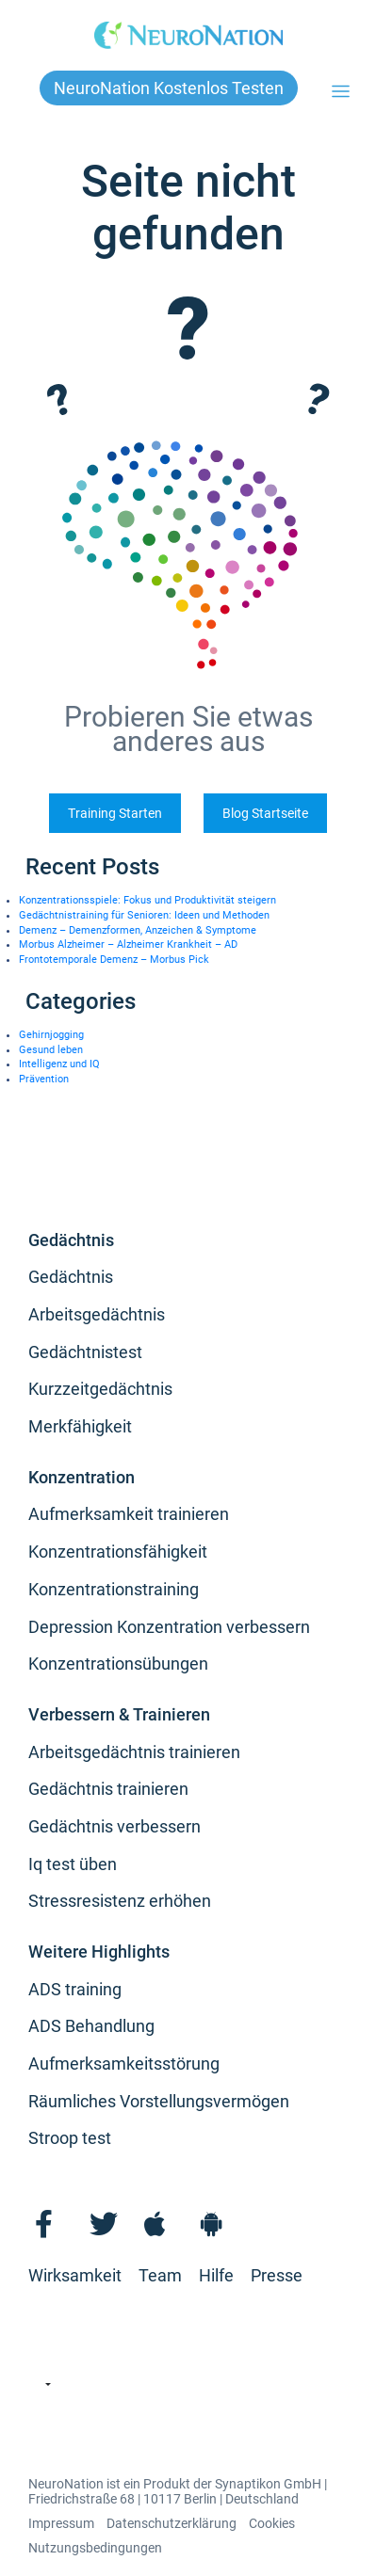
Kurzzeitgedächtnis (100, 1389)
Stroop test (69, 2138)
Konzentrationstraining (113, 1589)
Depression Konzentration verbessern (169, 1627)
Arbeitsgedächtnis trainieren (134, 1752)
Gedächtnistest (85, 1352)
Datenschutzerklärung (171, 2523)
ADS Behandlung (91, 2026)
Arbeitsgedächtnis (96, 1314)
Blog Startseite (265, 813)
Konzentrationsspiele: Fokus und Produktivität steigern (147, 900)
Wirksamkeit (75, 2275)
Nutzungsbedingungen (95, 2547)
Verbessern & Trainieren (119, 1714)
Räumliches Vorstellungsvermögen (158, 2101)
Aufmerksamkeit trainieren (128, 1514)
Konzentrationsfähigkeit (117, 1551)
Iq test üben (72, 1864)
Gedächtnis (71, 1240)
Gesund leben (51, 1050)
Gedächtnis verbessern (114, 1826)
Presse (276, 2275)
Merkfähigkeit (80, 1426)
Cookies (272, 2523)
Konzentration (81, 1477)
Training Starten (115, 813)
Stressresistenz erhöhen (119, 1901)
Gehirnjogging (51, 1035)
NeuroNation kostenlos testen (169, 88)
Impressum (61, 2523)
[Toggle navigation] (340, 91)
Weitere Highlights (99, 1951)
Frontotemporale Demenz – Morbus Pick (114, 959)
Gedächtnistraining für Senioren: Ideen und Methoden (144, 915)
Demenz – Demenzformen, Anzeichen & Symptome (137, 930)
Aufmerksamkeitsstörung (124, 2063)
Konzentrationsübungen (118, 1663)
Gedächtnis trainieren (108, 1789)
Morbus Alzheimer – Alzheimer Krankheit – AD (128, 944)
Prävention (44, 1079)
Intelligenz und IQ (59, 1064)
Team (160, 2275)
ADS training (75, 1989)
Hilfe (216, 2275)
